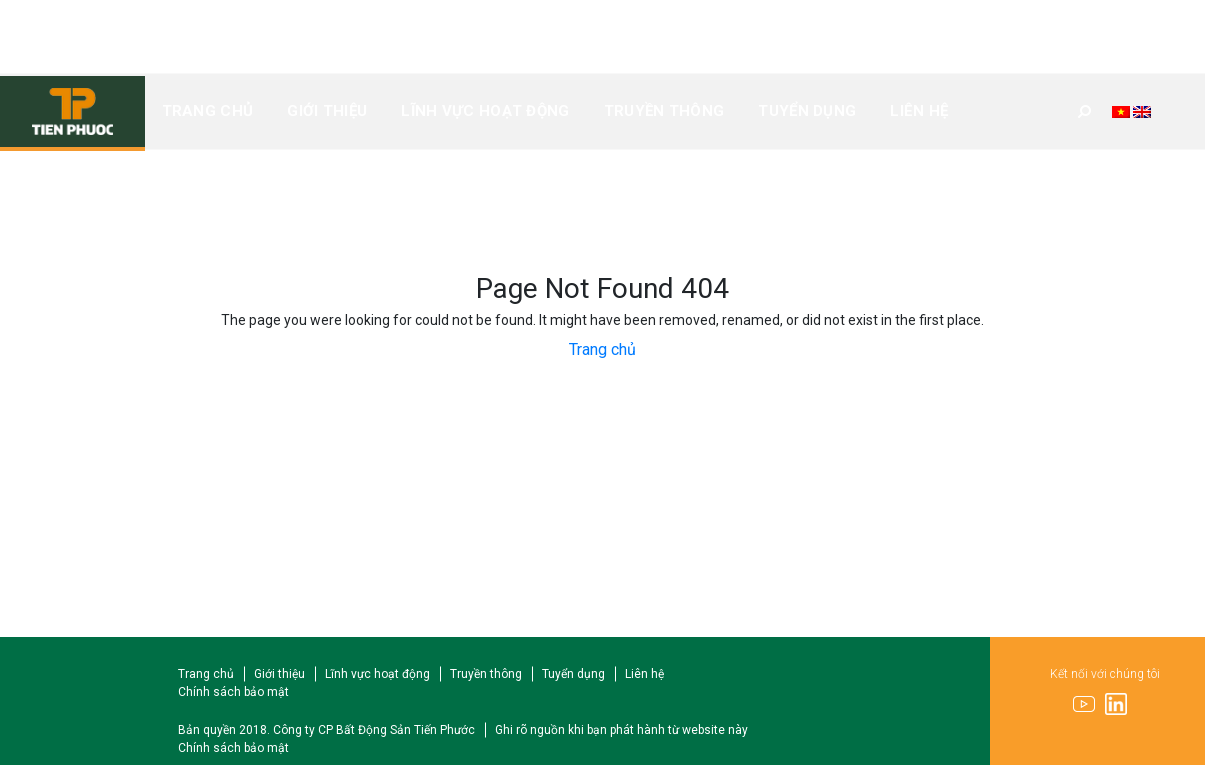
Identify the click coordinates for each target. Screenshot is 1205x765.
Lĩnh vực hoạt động (485, 111)
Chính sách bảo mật (233, 692)
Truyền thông (664, 111)
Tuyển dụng (807, 111)
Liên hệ (919, 111)
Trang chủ (208, 111)
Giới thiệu (327, 111)
